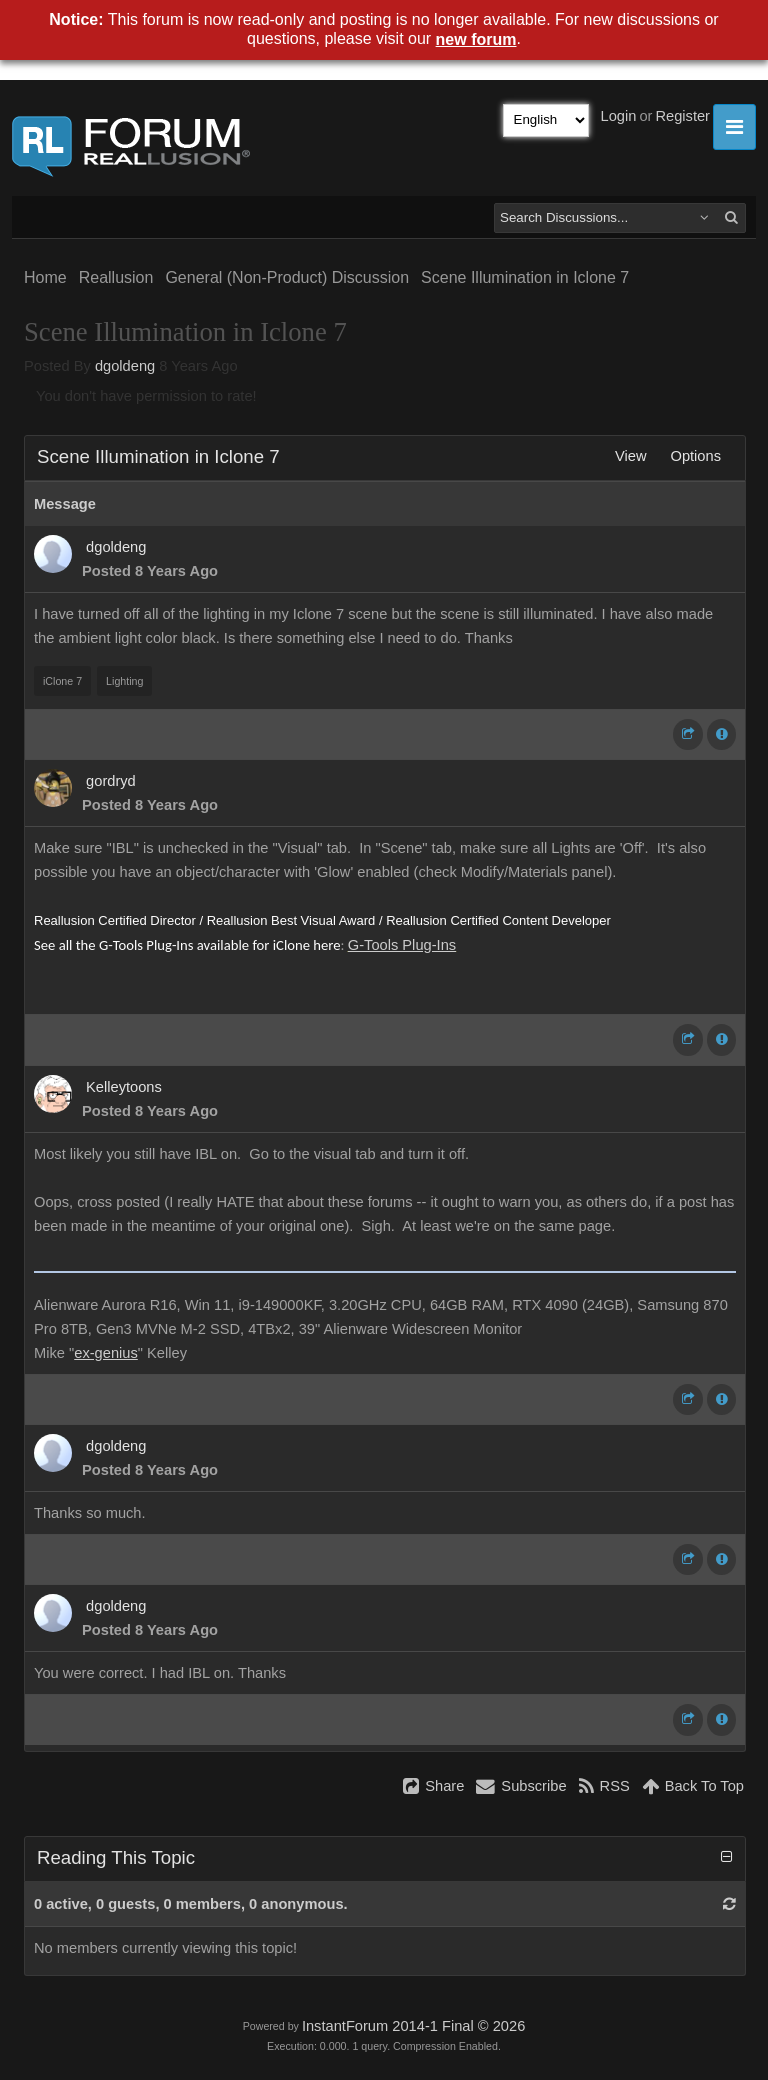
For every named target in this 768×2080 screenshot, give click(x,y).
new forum (476, 39)
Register (682, 116)
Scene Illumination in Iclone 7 (525, 277)
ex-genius (106, 1353)
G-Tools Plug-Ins (402, 945)
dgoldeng (125, 366)
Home (45, 277)
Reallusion (116, 277)
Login (619, 116)
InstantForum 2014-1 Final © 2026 (413, 2026)
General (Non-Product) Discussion (287, 277)
